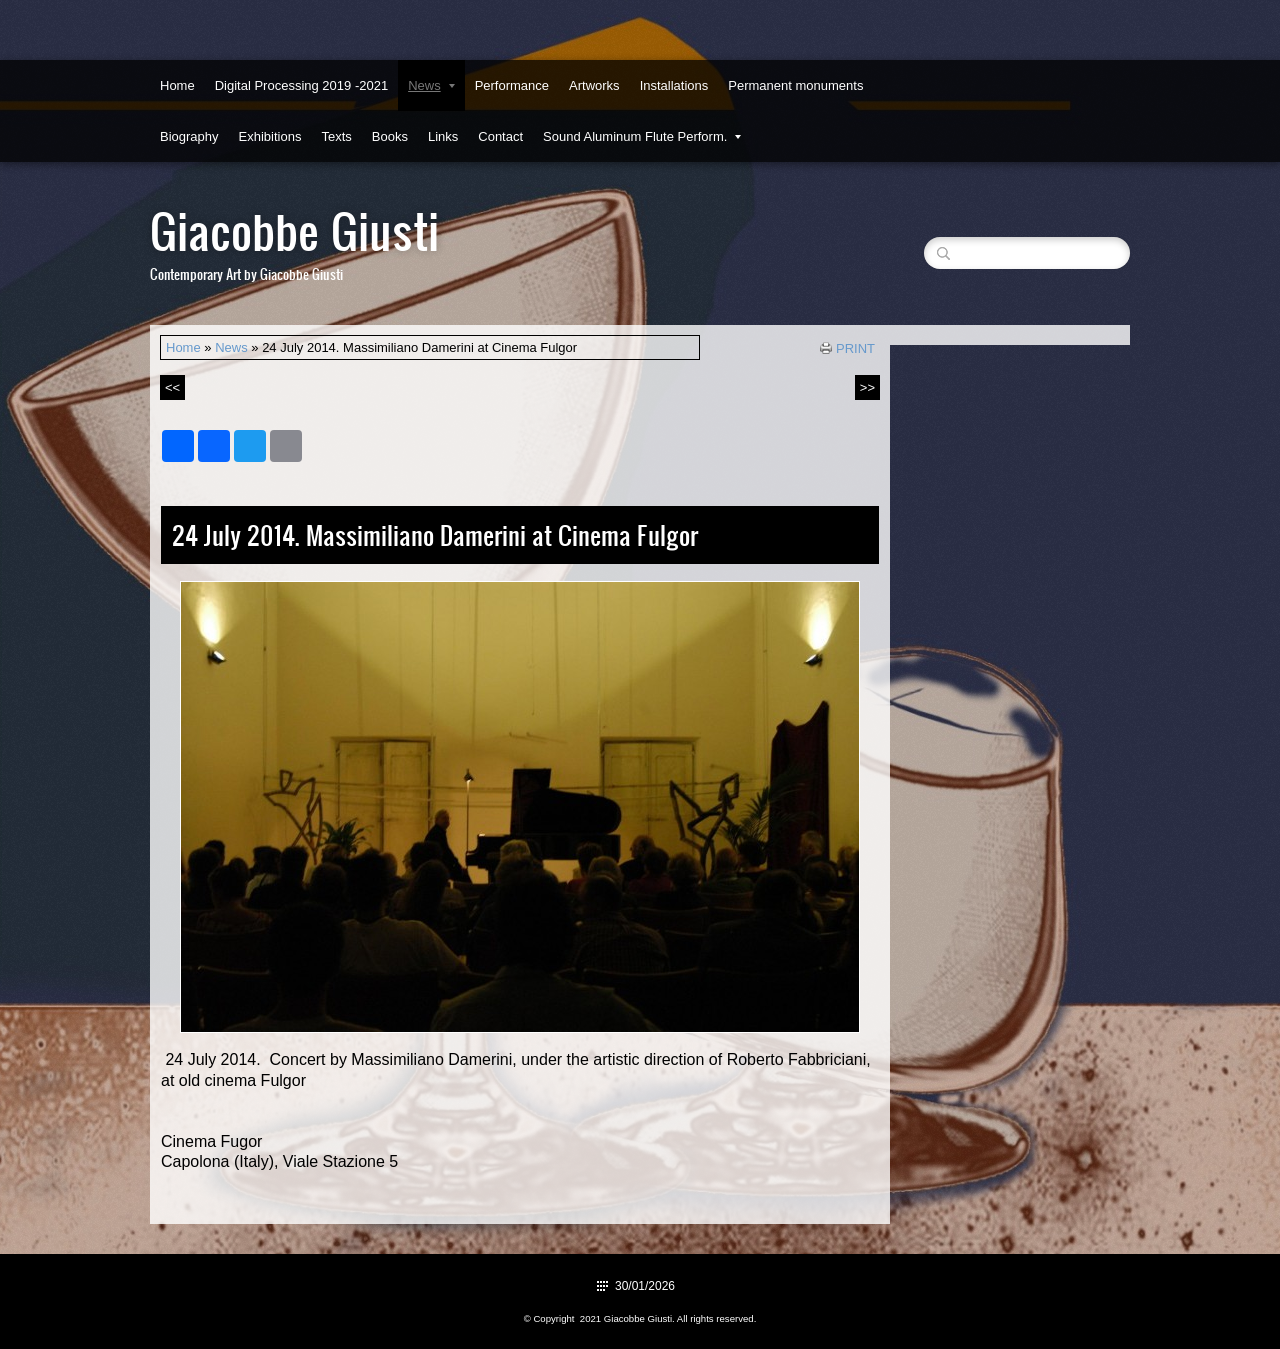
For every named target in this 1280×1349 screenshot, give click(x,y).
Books (390, 136)
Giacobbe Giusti (294, 229)
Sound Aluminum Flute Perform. (642, 136)
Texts (336, 136)
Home (177, 85)
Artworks (594, 85)
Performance (512, 85)
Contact (500, 136)
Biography (189, 136)
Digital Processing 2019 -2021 (301, 85)
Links (443, 136)
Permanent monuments (795, 85)
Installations (674, 85)
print (855, 348)
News (431, 85)
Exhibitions (270, 136)
